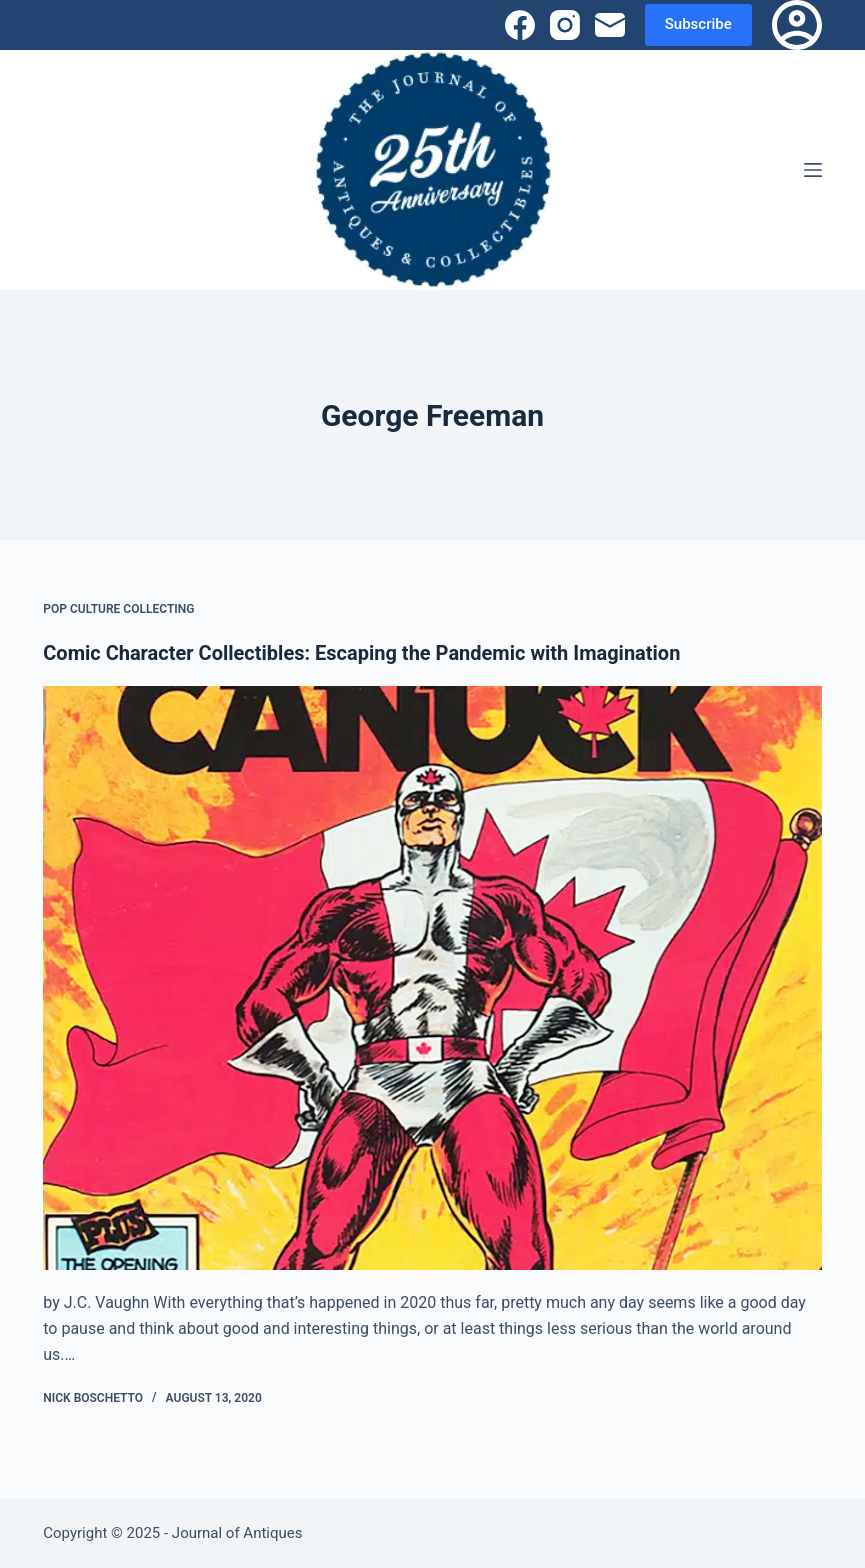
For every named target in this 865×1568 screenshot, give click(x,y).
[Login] (797, 25)
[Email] (610, 25)
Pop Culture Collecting (118, 609)
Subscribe (698, 24)
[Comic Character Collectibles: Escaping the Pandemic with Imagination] (432, 978)
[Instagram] (565, 25)
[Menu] (813, 170)
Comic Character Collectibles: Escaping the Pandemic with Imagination (361, 653)
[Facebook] (520, 25)
